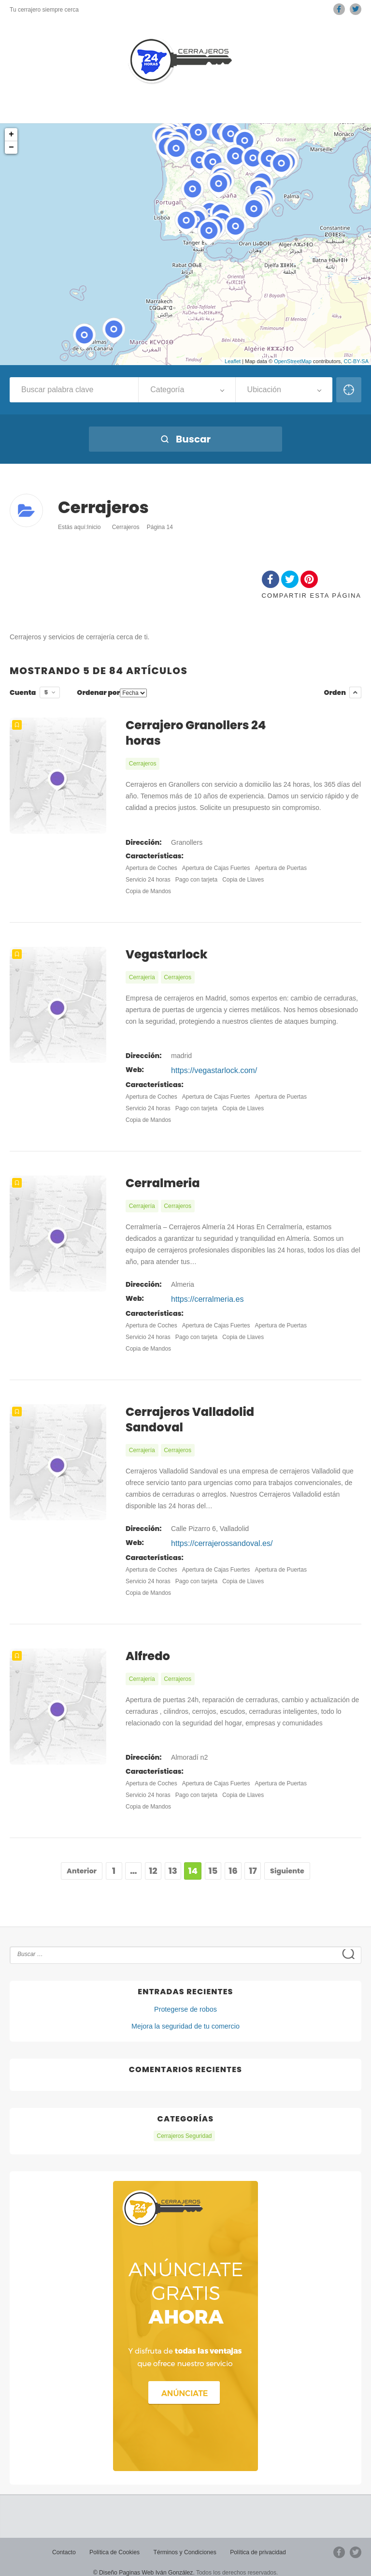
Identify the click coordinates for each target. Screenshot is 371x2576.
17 (253, 1861)
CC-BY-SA (356, 361)
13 (173, 1861)
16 (232, 1861)
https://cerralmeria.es (202, 1293)
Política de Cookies (115, 2541)
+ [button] (11, 134)
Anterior (82, 1861)
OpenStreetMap (293, 361)
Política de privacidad (257, 2541)
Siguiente (286, 1861)
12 (153, 1861)
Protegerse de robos (185, 1999)
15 (213, 1861)
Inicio (93, 527)
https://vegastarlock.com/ (208, 1067)
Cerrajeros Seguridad (184, 2125)
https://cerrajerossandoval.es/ (215, 1535)
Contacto (65, 2541)
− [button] (11, 147)
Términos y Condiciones (185, 2541)
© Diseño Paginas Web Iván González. (144, 2561)
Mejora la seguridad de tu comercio (186, 2015)
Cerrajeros (125, 527)
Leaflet (233, 361)
